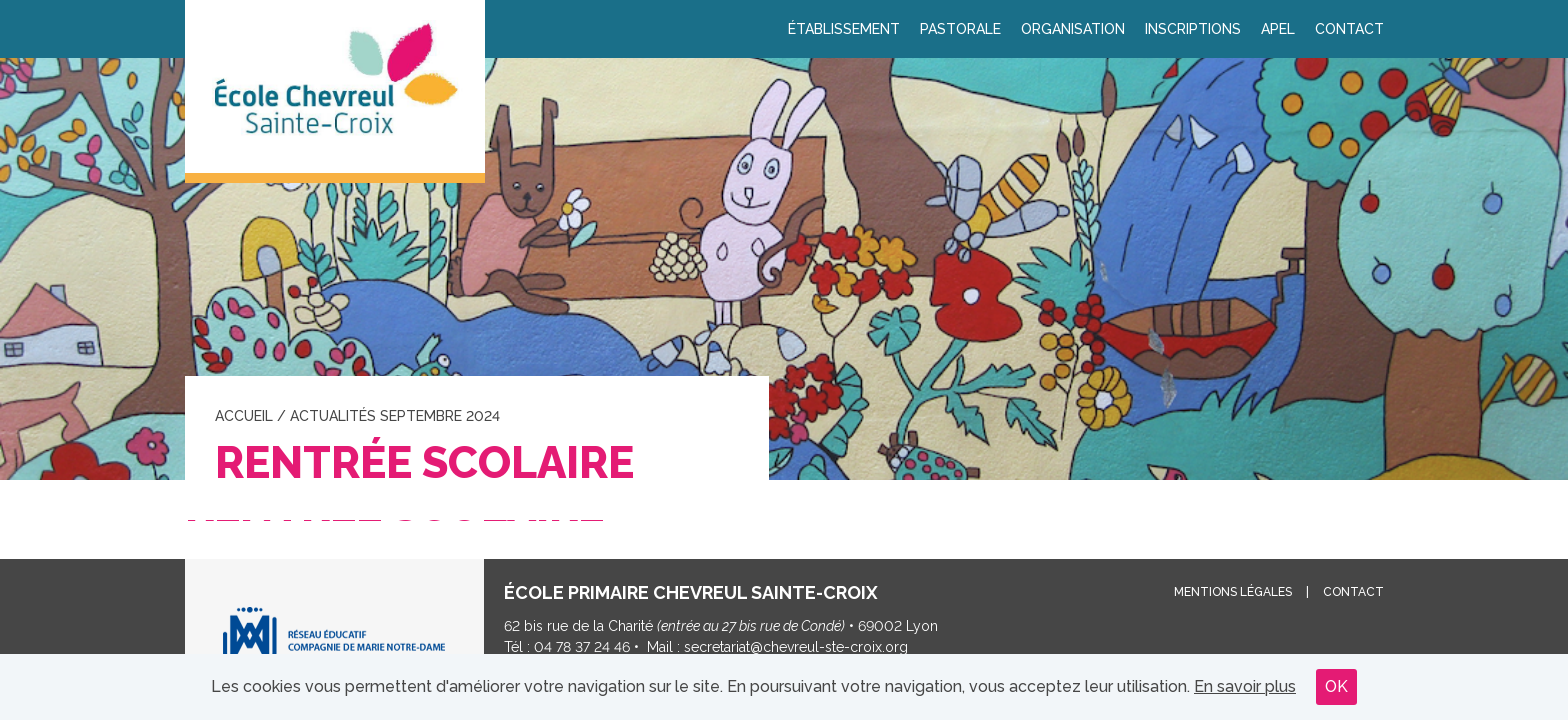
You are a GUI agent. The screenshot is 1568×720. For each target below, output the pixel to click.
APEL (1278, 29)
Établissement (844, 29)
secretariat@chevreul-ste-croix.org (796, 647)
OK (1336, 686)
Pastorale (960, 29)
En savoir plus (1245, 686)
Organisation (1073, 29)
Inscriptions (1193, 29)
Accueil (244, 416)
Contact (1349, 29)
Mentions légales (1233, 592)
